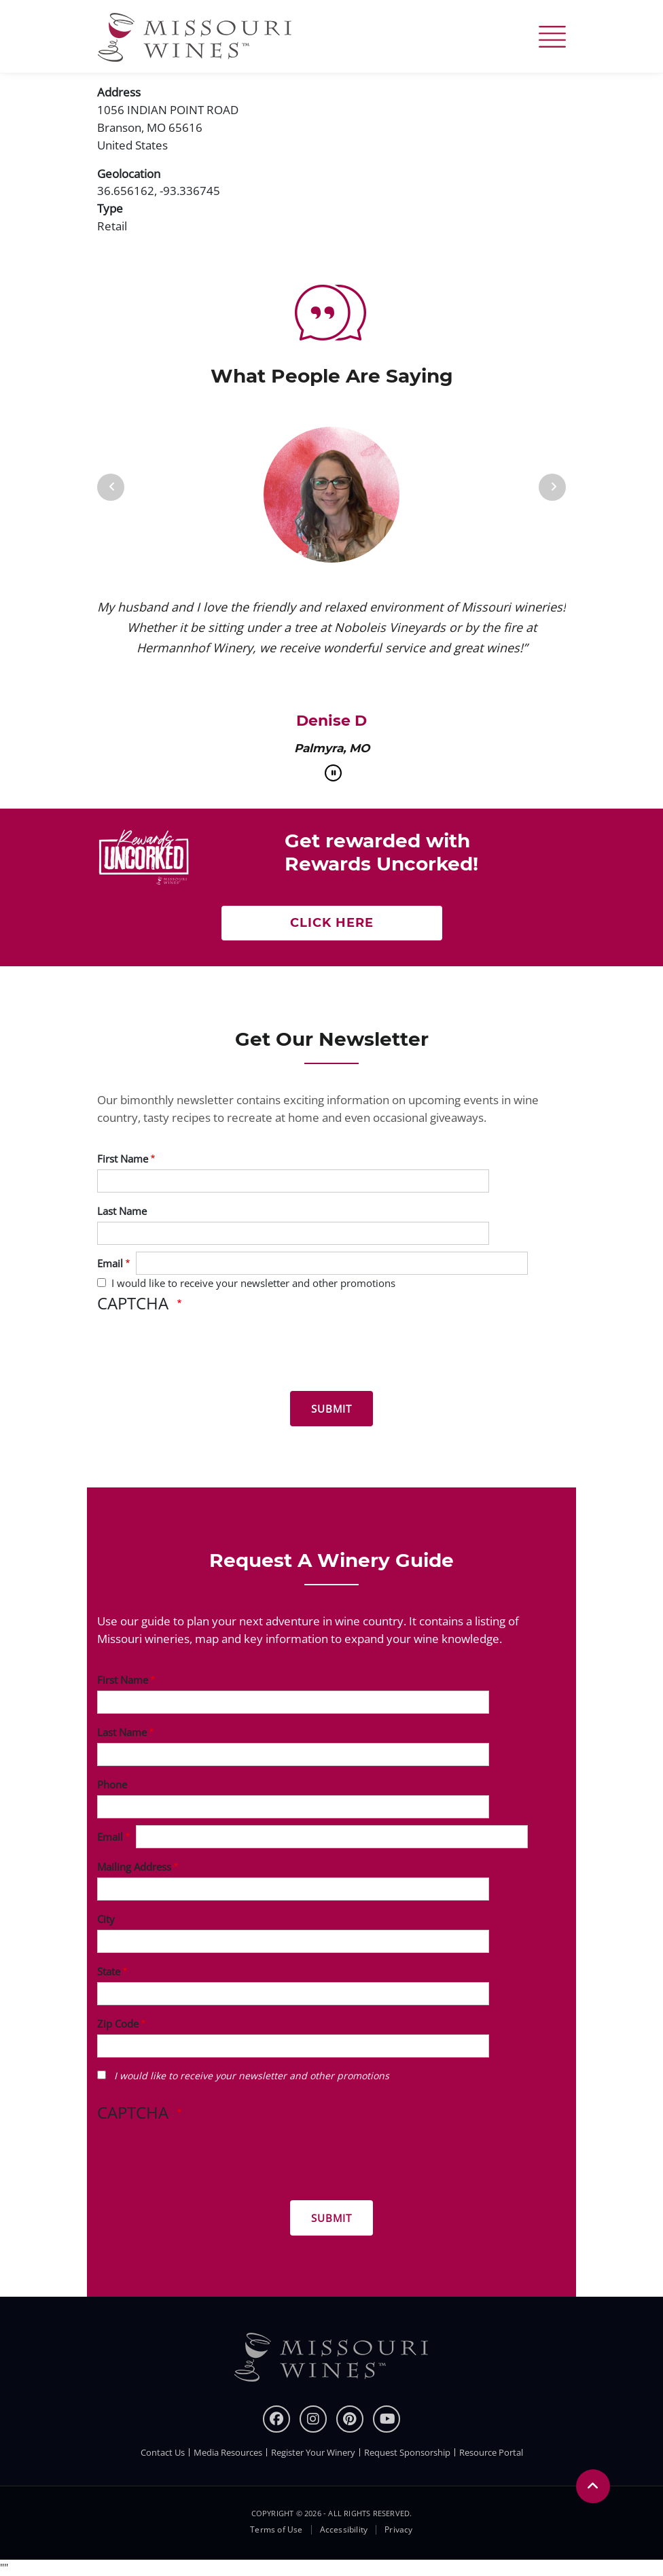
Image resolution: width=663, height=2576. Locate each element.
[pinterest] (349, 2419)
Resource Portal (491, 2452)
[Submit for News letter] (331, 1408)
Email (110, 1263)
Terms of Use (276, 2530)
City (106, 1919)
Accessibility (344, 2530)
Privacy (398, 2530)
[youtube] (386, 2419)
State (108, 1971)
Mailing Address (134, 1866)
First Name (122, 1158)
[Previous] (110, 487)
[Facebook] (276, 2419)
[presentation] (200, 1354)
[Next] (552, 487)
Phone (112, 1784)
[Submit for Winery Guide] (331, 2218)
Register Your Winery (313, 2452)
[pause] (333, 772)
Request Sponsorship (407, 2452)
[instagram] (313, 2419)
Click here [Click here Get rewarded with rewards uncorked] (332, 922)
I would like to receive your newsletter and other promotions (253, 1283)
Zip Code (118, 2023)
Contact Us (163, 2452)
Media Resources (228, 2452)
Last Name (122, 1211)
